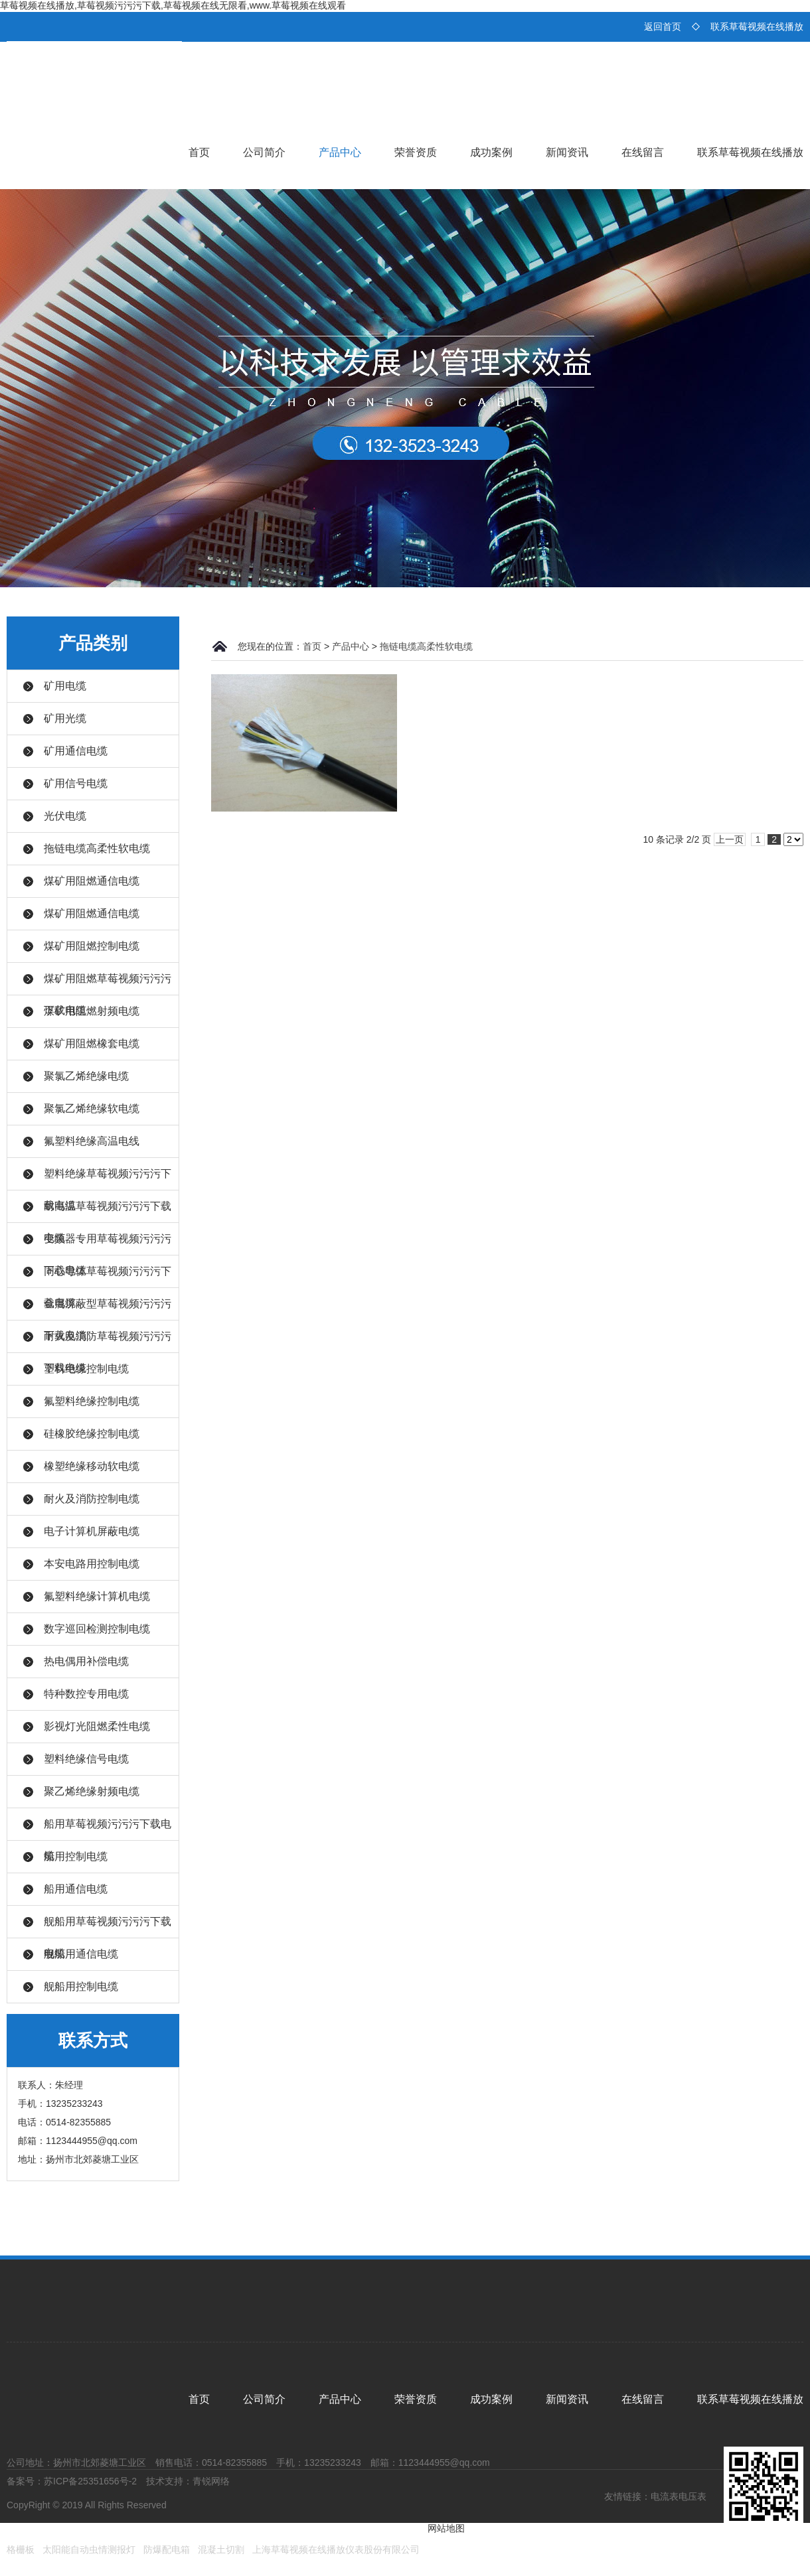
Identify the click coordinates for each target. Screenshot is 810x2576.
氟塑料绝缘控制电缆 (91, 1401)
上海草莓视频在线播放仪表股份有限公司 (336, 2549)
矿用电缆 (65, 685)
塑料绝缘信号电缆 (86, 1758)
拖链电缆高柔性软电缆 (97, 848)
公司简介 (264, 152)
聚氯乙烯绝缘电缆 (86, 1076)
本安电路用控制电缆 (91, 1563)
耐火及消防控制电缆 (91, 1498)
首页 (199, 152)
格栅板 (21, 2549)
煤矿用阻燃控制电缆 (91, 946)
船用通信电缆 (76, 1889)
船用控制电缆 (76, 1856)
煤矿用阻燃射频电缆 (91, 1011)
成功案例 (491, 152)
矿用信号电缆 (76, 783)
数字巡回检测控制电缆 (97, 1628)
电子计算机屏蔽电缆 (91, 1531)
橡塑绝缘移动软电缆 (91, 1466)
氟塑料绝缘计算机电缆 (97, 1596)
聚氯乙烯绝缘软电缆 (91, 1108)
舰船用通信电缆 (81, 1954)
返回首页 (662, 26)
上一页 (730, 839)
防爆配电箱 (166, 2549)
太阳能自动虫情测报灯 (88, 2549)
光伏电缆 (65, 816)
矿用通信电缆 (76, 750)
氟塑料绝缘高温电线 (91, 1141)
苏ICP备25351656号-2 (90, 2481)
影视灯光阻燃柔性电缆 (97, 1726)
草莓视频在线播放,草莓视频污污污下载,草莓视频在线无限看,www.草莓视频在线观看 (173, 5)
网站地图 (446, 2528)
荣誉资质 (415, 152)
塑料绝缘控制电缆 (86, 1368)
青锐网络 (211, 2481)
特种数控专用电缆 (86, 1693)
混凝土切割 (221, 2549)
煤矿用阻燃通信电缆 (91, 881)
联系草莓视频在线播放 (756, 26)
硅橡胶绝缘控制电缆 (91, 1433)
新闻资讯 (567, 152)
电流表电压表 (678, 2496)
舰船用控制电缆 (81, 1986)
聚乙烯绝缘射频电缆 (91, 1791)
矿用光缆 (65, 718)
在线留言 (642, 152)
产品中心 (340, 152)
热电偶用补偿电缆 (86, 1661)
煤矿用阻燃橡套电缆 (91, 1043)
